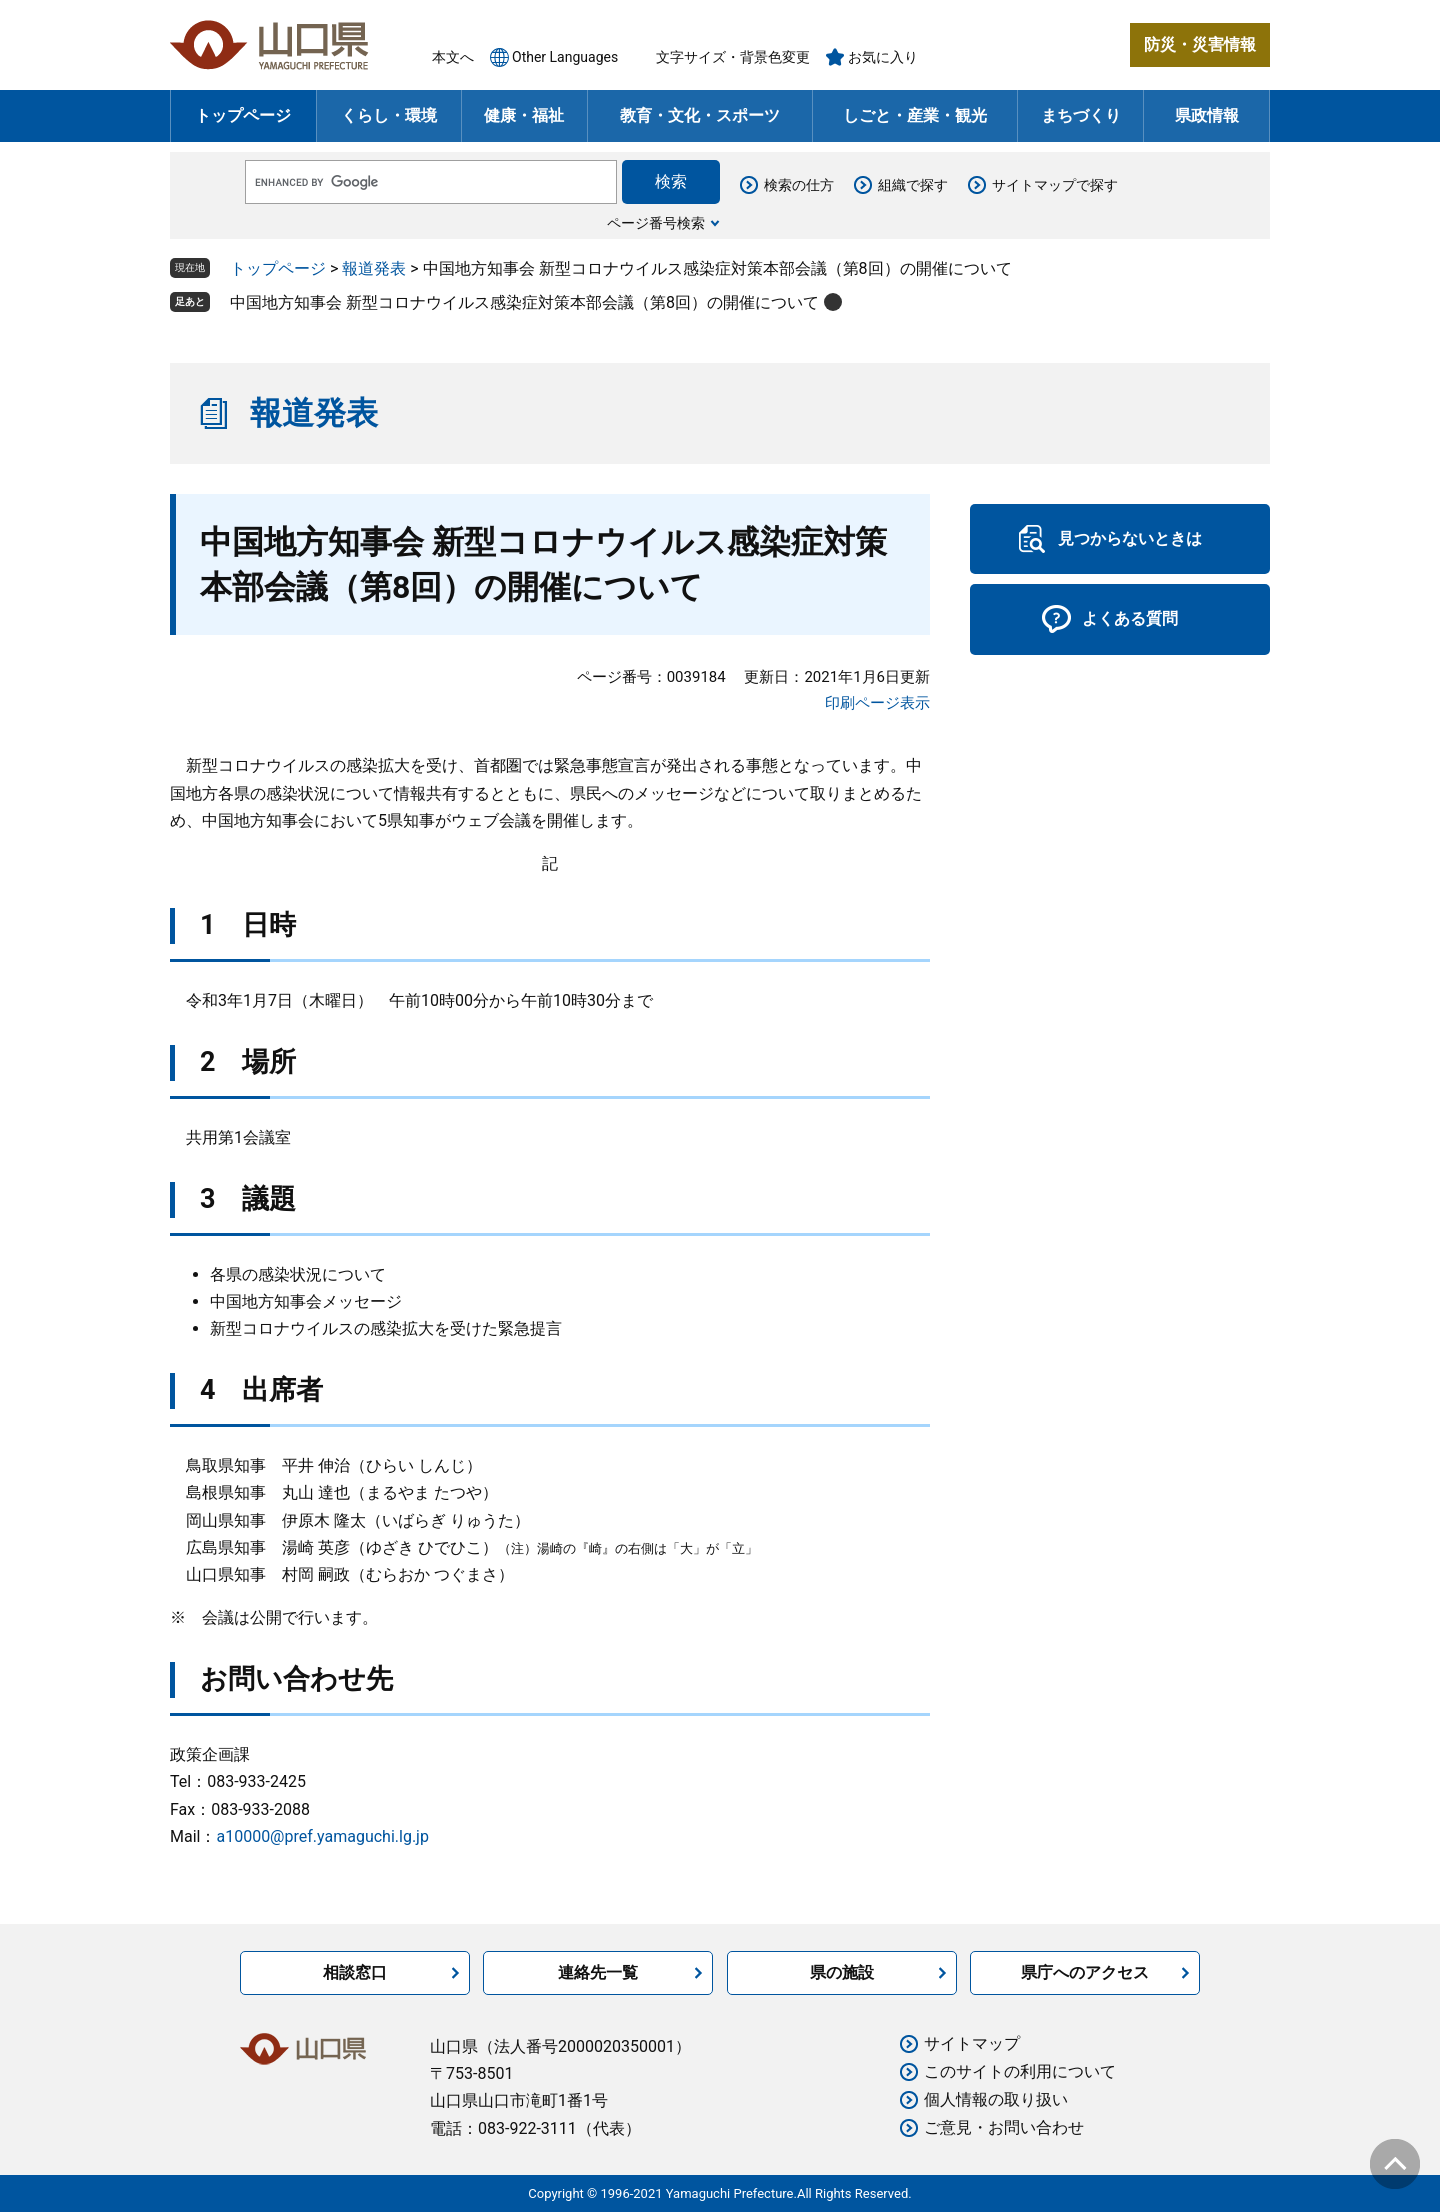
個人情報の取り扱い (996, 2099)
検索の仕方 (799, 185)
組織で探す (913, 185)
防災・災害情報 (1200, 44)
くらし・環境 (389, 115)
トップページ (243, 115)
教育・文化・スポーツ (700, 115)
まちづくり (1081, 115)
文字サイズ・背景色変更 (733, 57)
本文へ (453, 57)
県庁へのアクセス (1085, 1972)
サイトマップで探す (1055, 185)
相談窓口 (355, 1972)
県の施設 (842, 1972)
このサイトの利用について (1020, 2071)
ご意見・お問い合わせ (1004, 2127)
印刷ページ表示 (877, 703)
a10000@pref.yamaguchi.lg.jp (322, 1836)
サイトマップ (972, 2043)
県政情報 (1207, 115)
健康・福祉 (524, 115)
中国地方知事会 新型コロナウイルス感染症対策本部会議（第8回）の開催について (524, 302)
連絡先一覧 (598, 1972)
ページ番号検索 (656, 223)
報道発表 (374, 268)
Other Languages (565, 57)
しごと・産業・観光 (915, 115)
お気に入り (883, 57)
